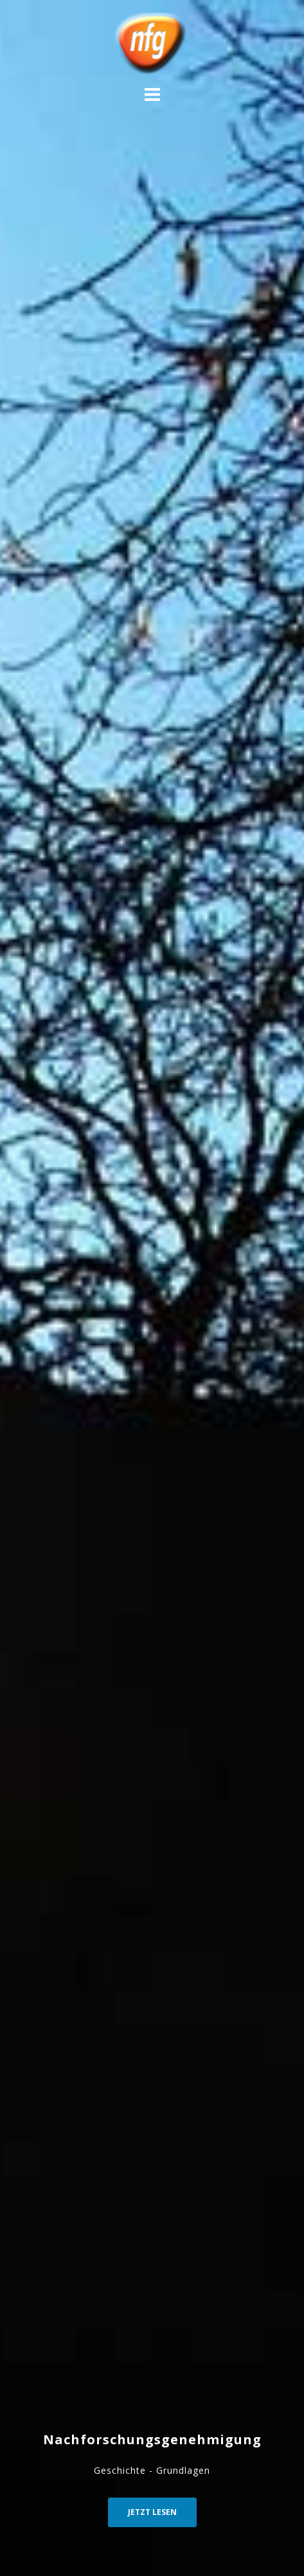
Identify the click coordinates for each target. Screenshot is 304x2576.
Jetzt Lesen (152, 2512)
